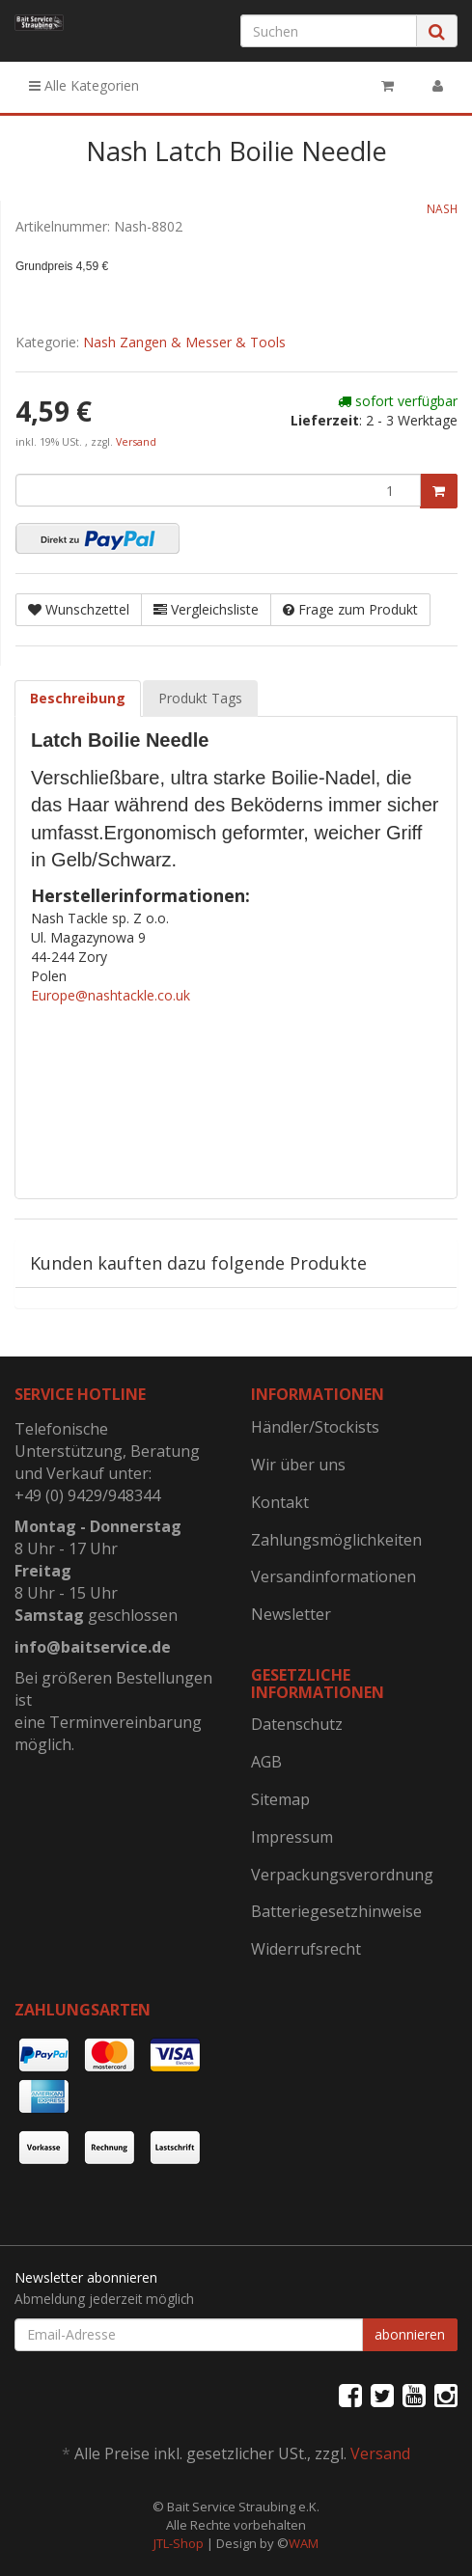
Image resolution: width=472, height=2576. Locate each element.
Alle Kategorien (84, 85)
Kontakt (280, 1502)
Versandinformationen (333, 1576)
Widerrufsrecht (306, 1948)
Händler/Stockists (315, 1427)
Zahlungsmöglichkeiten (336, 1539)
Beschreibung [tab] (77, 698)
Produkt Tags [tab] (200, 698)
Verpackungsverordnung (342, 1874)
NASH (442, 208)
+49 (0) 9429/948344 (87, 1495)
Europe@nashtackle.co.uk (110, 995)
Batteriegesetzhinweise (336, 1911)
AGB (266, 1761)
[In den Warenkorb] (439, 491)
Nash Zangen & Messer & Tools (184, 342)
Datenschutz (297, 1724)
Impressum (292, 1837)
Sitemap (280, 1799)
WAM (304, 2543)
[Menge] (218, 490)
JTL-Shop (178, 2543)
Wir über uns (298, 1464)
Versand (136, 442)
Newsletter (291, 1614)
